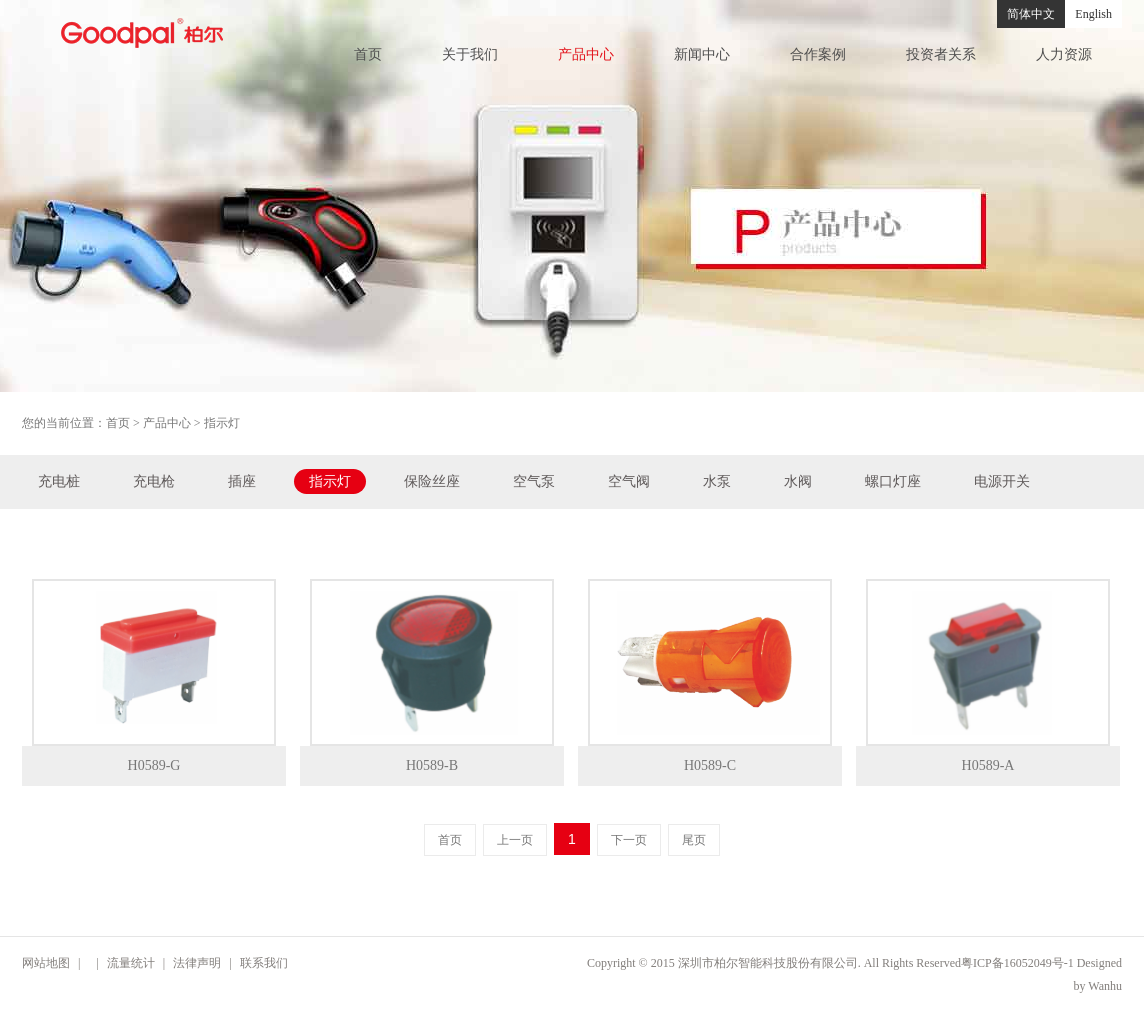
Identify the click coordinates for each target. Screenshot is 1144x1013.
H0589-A (988, 765)
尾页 (694, 840)
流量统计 (131, 963)
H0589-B (432, 765)
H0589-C (710, 765)
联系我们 (264, 963)
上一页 (515, 840)
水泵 (717, 481)
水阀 (798, 481)
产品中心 (586, 54)
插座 (242, 481)
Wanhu (1105, 986)
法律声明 (197, 963)
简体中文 (1031, 14)
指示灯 (330, 481)
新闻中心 (702, 54)
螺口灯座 (893, 481)
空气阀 (629, 481)
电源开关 (1002, 481)
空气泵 (534, 481)
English (1093, 14)
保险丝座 (432, 481)
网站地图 (46, 963)
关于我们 (470, 54)
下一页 (629, 840)
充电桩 (59, 481)
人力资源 (1064, 54)
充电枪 (154, 481)
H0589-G (154, 765)
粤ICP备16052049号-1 (1017, 963)
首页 (368, 54)
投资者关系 (941, 54)
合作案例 (818, 54)
